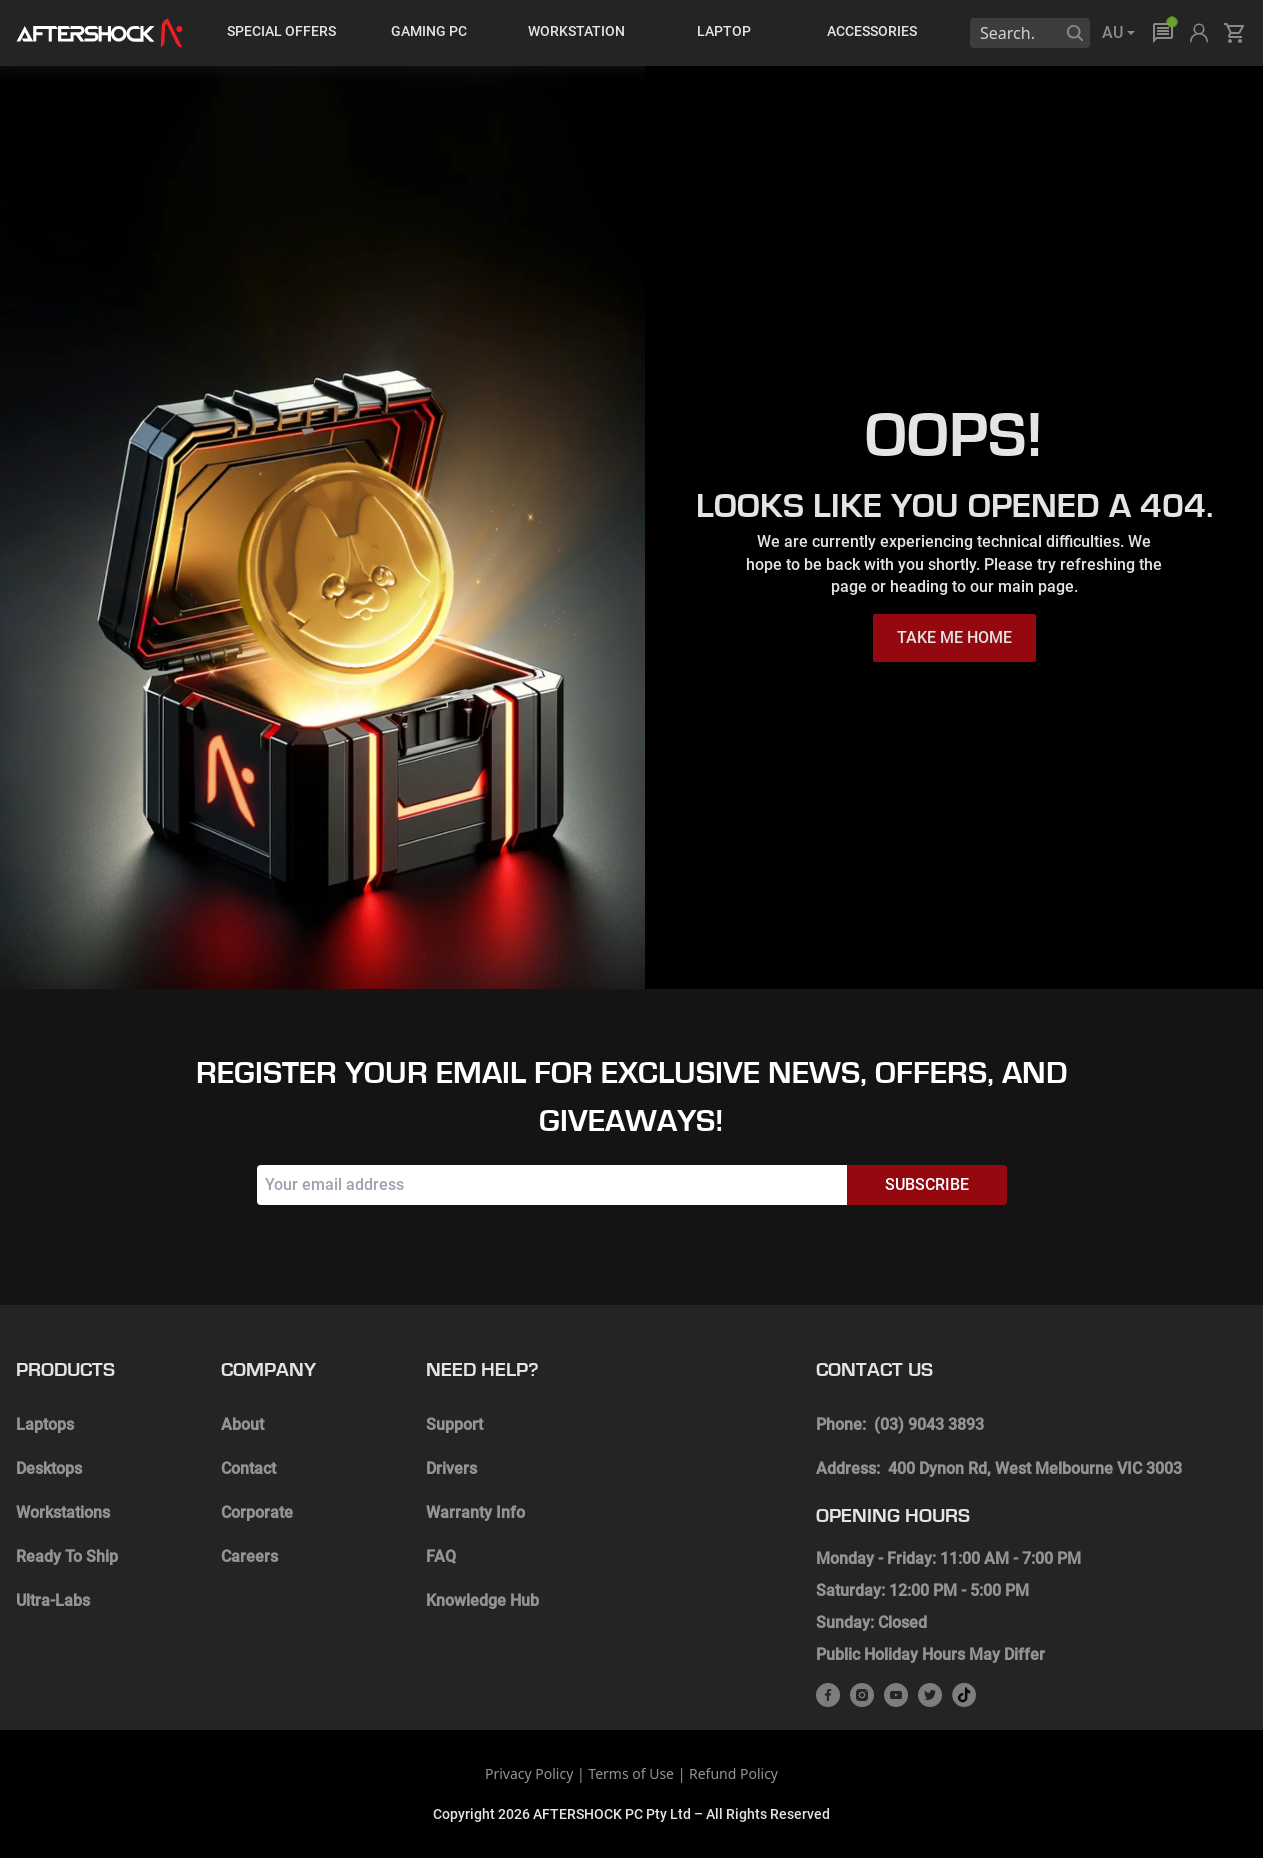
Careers (249, 1556)
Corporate (257, 1512)
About (242, 1424)
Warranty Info (475, 1512)
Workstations (63, 1512)
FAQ (441, 1556)
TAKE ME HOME (954, 637)
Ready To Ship (67, 1556)
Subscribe (927, 1184)
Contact (248, 1468)
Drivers (451, 1468)
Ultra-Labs (53, 1600)
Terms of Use (631, 1773)
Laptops (45, 1424)
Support (454, 1424)
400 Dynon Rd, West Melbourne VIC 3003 (1035, 1468)
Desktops (49, 1468)
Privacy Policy (529, 1773)
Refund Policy (733, 1773)
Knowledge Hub (482, 1600)
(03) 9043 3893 (929, 1424)
